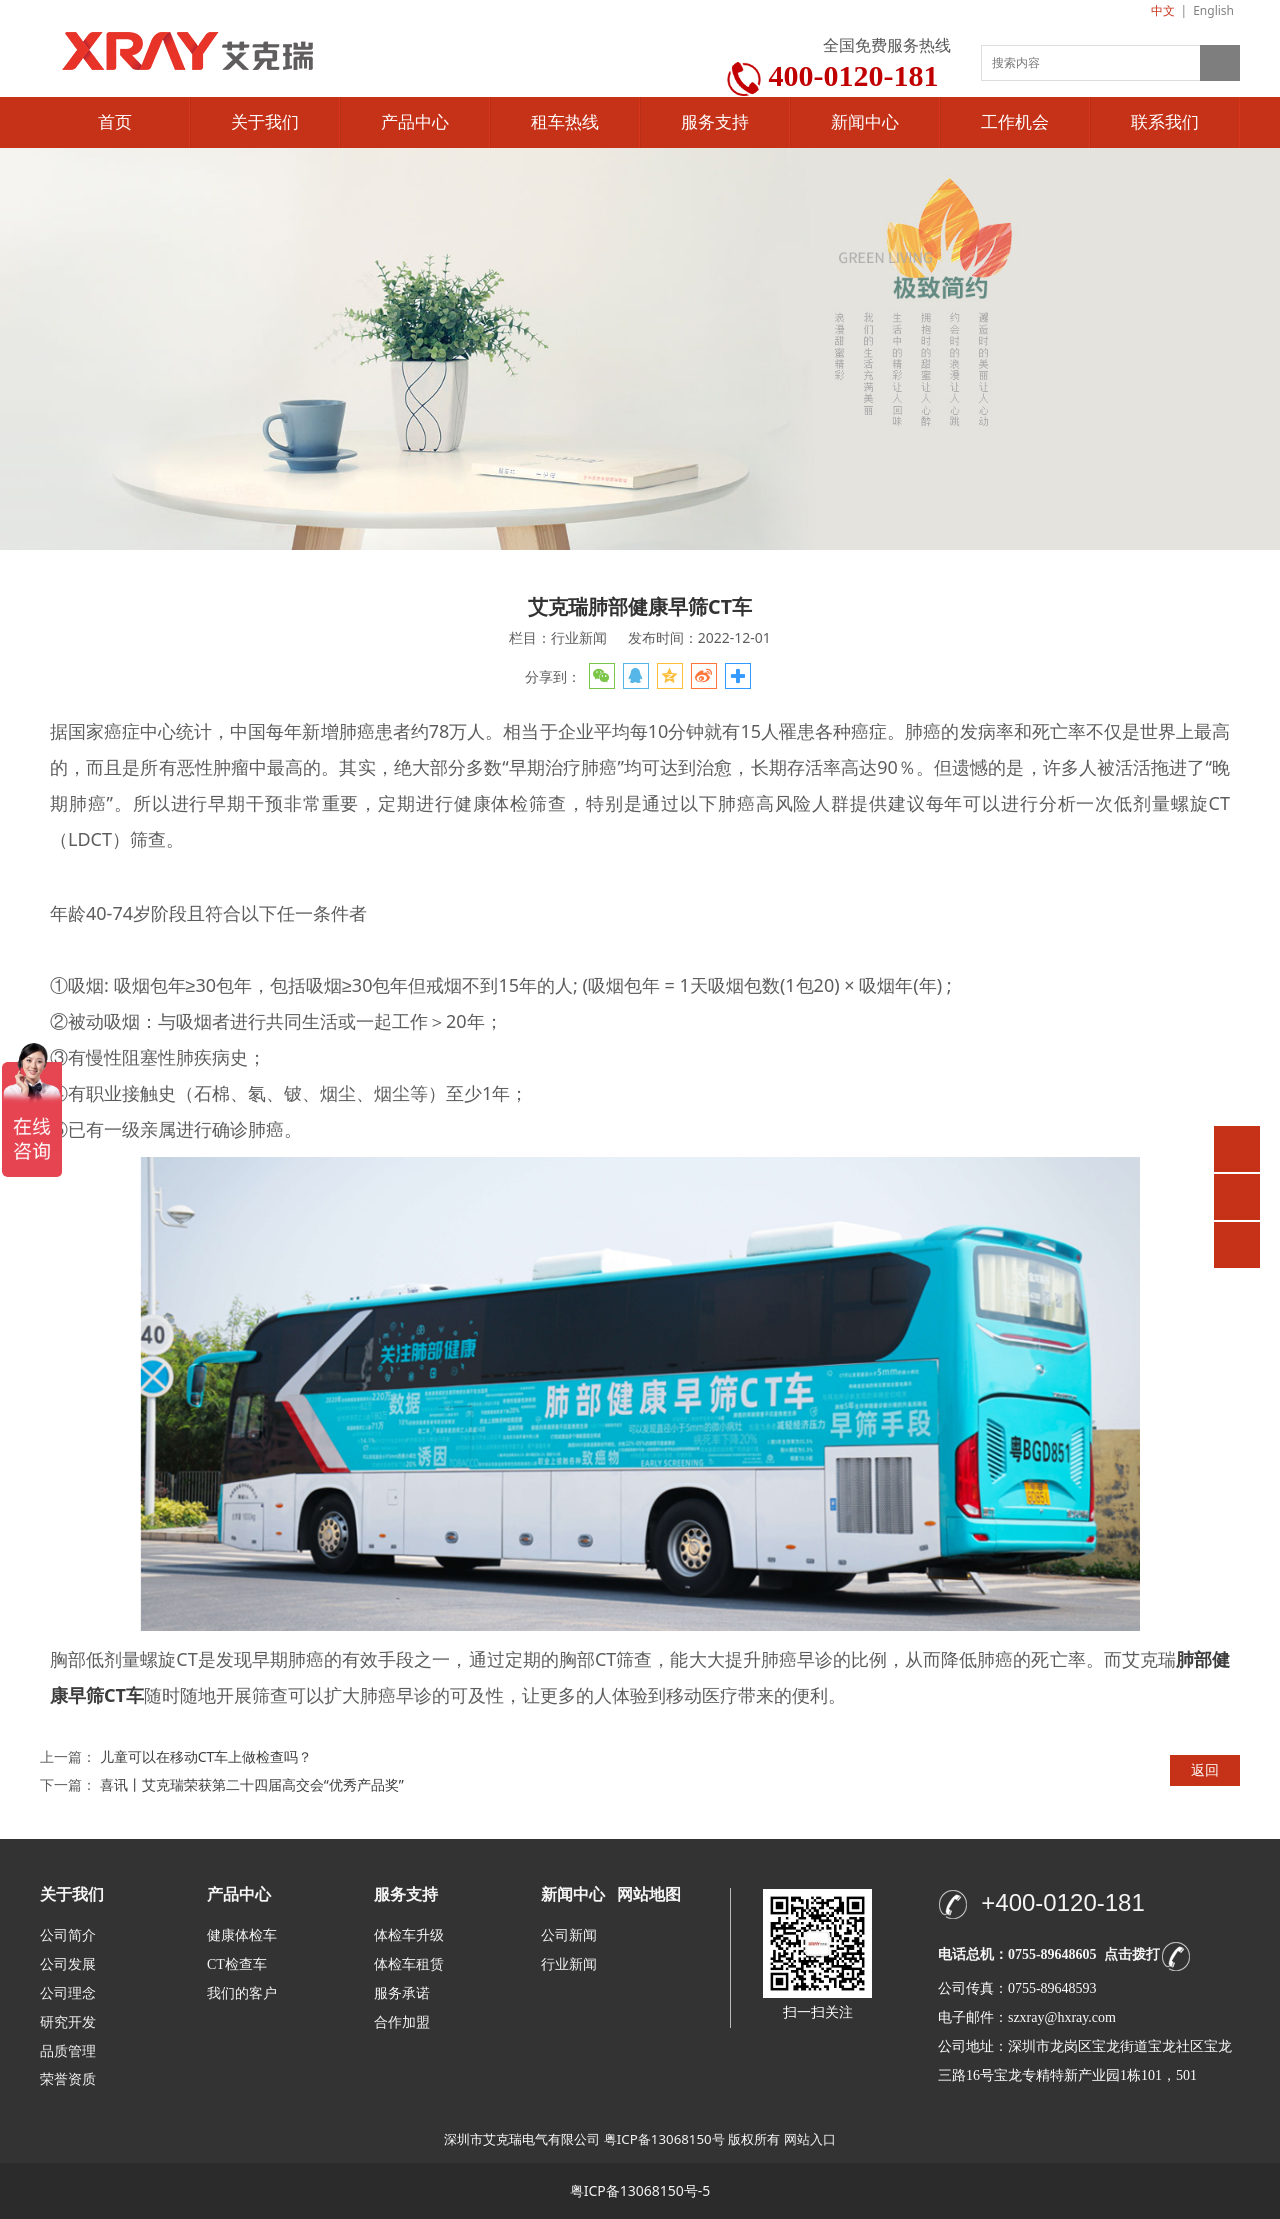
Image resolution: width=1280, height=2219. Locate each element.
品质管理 (68, 2050)
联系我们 (1165, 122)
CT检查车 (237, 1964)
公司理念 (68, 1993)
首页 (115, 122)
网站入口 (810, 2139)
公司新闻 (569, 1935)
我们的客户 (242, 1993)
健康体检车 (242, 1935)
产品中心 (415, 122)
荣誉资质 (68, 2078)
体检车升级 (409, 1935)
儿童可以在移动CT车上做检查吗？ (206, 1756)
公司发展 (68, 1964)
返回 (1205, 1769)
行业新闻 (569, 1964)
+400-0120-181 (1062, 1902)
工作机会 (1015, 122)
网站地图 (649, 1894)
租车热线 (565, 122)
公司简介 (68, 1935)
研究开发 (68, 2022)
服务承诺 (402, 1993)
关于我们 (265, 122)
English (1213, 10)
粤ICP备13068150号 (664, 2139)
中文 (1163, 10)
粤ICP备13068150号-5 (640, 2190)
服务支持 (715, 122)
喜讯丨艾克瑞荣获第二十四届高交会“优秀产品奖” (252, 1784)
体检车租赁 (409, 1964)
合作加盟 (402, 2022)
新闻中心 (865, 122)
